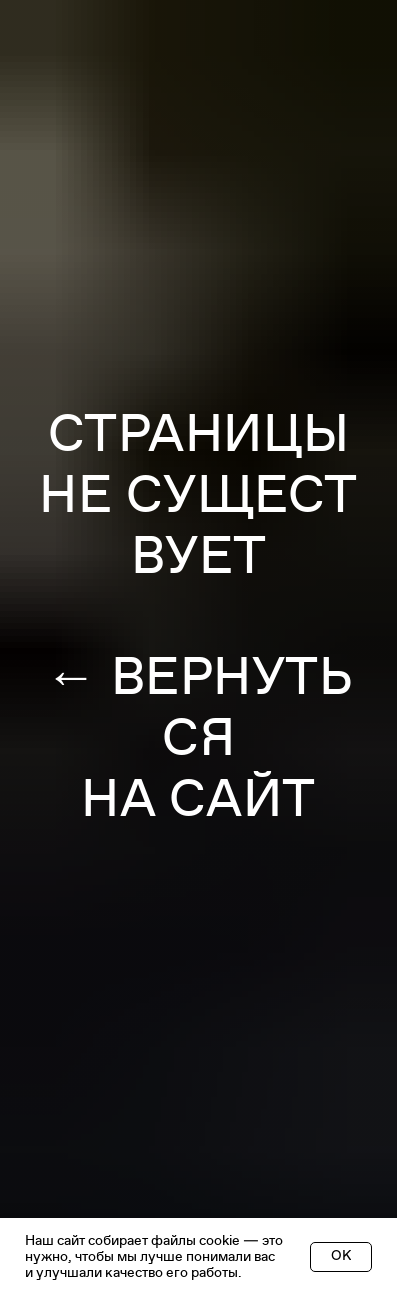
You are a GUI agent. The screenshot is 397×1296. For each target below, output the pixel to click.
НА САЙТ (198, 799)
